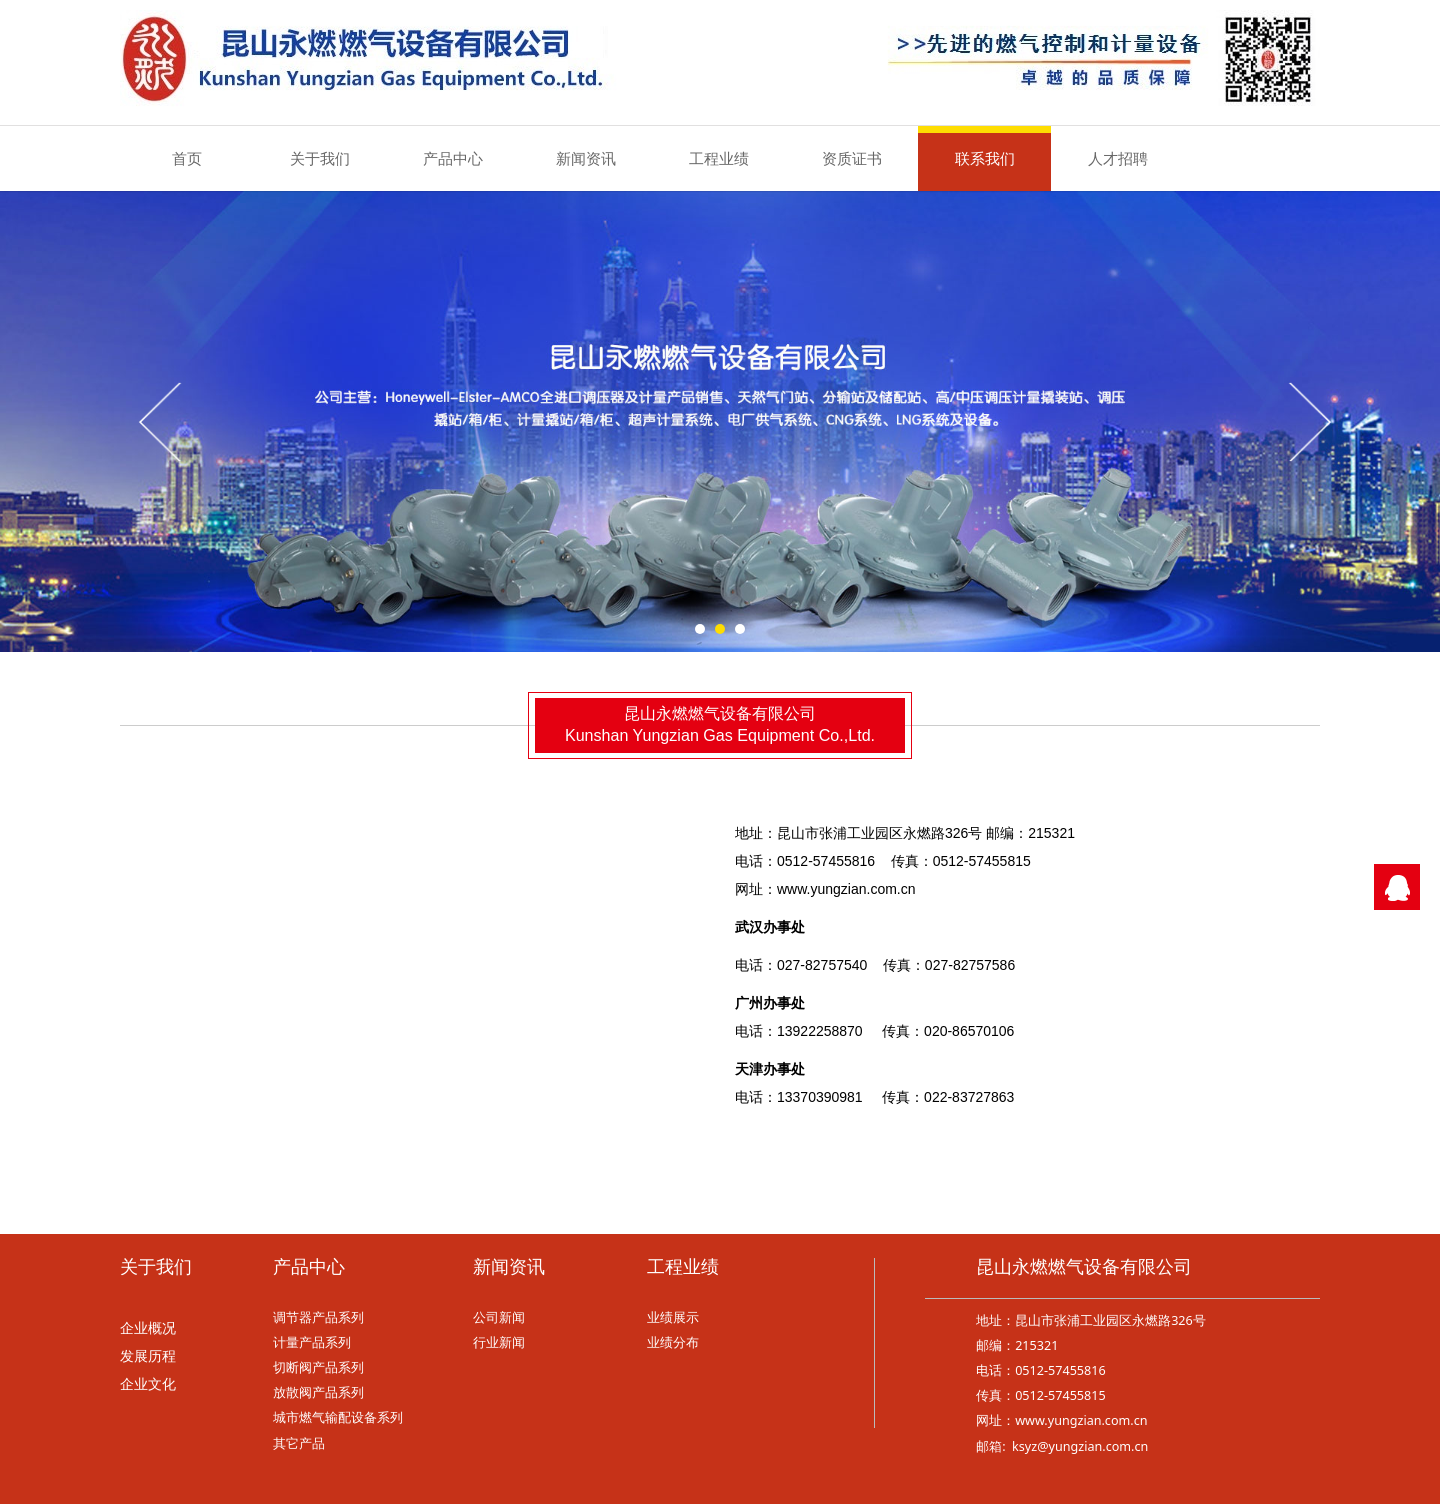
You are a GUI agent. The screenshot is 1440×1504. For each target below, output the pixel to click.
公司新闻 (499, 1317)
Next (1308, 421)
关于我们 (320, 158)
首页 (187, 158)
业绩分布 (673, 1342)
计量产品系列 (312, 1342)
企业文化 (148, 1384)
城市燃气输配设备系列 (338, 1417)
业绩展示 (673, 1317)
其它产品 (299, 1443)
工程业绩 (719, 158)
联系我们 (985, 158)
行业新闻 (499, 1342)
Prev (162, 421)
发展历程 (148, 1356)
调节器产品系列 (318, 1317)
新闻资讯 (586, 158)
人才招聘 (1118, 158)
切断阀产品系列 (318, 1367)
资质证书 (852, 158)
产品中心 (453, 158)
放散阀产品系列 (318, 1392)
